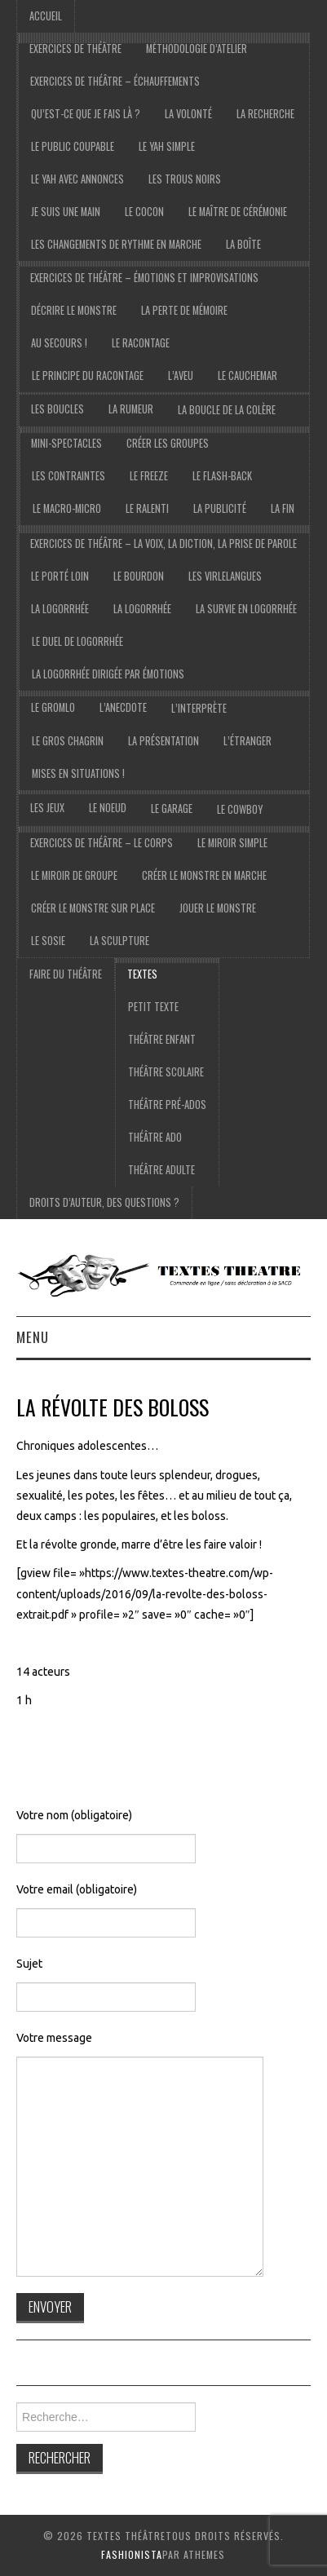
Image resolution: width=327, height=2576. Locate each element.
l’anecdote (123, 707)
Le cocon (144, 211)
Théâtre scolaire (166, 1072)
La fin (282, 508)
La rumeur (130, 409)
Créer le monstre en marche (204, 875)
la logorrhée (142, 608)
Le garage (171, 808)
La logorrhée (60, 608)
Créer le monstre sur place (93, 908)
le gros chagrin (68, 741)
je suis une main (65, 211)
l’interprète (199, 708)
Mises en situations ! (78, 773)
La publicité (219, 508)
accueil (45, 16)
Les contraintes (68, 476)
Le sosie (48, 940)
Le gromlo (53, 707)
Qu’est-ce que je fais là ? (85, 114)
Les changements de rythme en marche (116, 244)
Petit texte (153, 1006)
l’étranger (247, 741)
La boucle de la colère (227, 410)
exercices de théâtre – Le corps (101, 843)
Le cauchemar (247, 375)
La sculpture (119, 940)
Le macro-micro (67, 508)
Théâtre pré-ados (167, 1104)
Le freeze (149, 476)
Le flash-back (222, 476)
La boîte (243, 244)
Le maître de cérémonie (237, 211)
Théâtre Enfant (162, 1039)
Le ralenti (147, 508)
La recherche (265, 114)
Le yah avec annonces (77, 179)
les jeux (47, 807)
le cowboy (240, 809)
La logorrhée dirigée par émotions (108, 674)
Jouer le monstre (217, 908)
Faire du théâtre (65, 974)
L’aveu (180, 375)
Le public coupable (72, 146)
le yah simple (167, 146)
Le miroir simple (232, 843)
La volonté (188, 114)
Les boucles (57, 409)
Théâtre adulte (161, 1170)
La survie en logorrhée (246, 608)
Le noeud (107, 807)
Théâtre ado (155, 1137)
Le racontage (141, 343)
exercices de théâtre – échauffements (115, 81)
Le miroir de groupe (74, 875)
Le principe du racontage (88, 375)
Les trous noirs (184, 179)
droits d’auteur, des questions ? (104, 1202)
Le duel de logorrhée (77, 641)
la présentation (163, 741)
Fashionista (131, 2554)
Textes (142, 974)
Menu (32, 1337)
